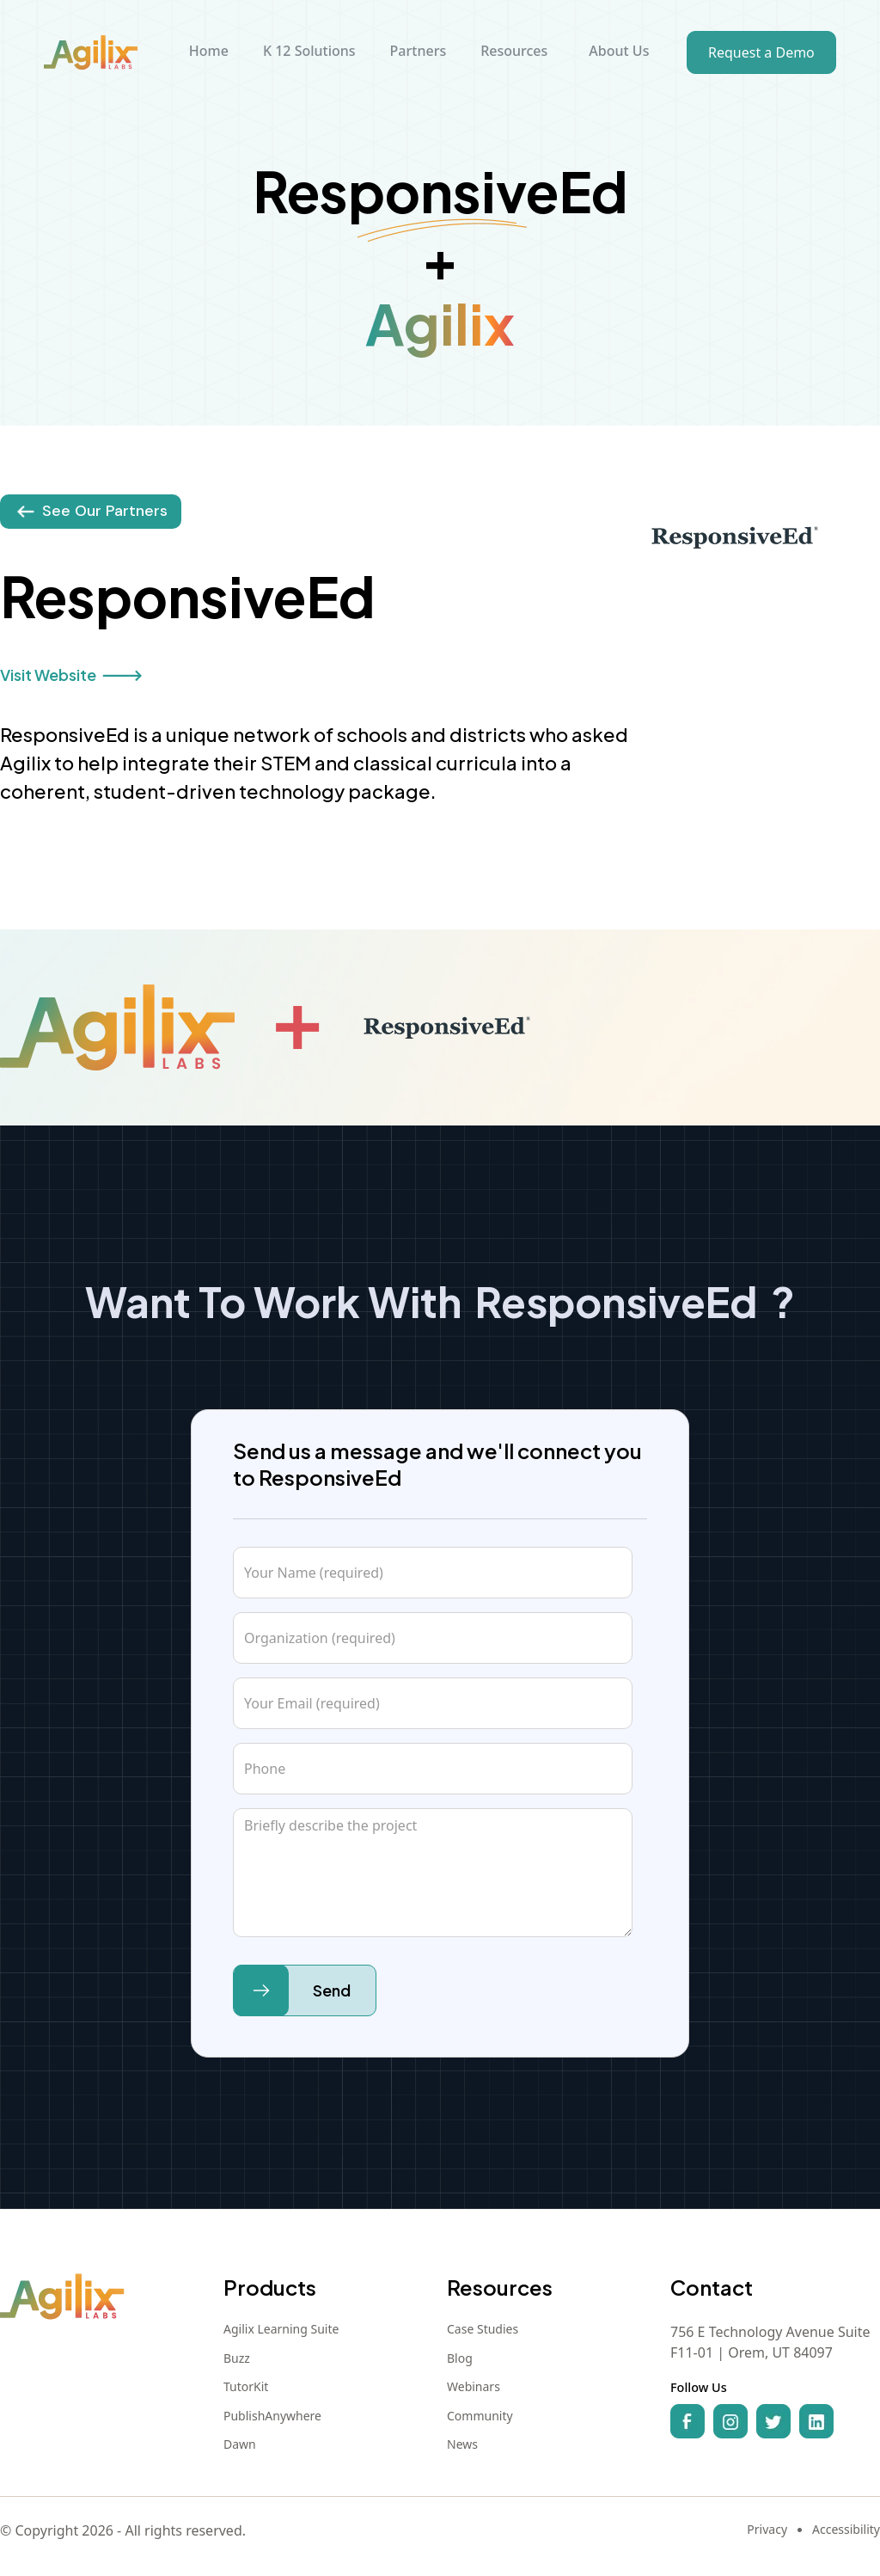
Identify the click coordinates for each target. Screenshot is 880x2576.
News (462, 2444)
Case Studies (482, 2329)
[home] (91, 52)
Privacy (767, 2529)
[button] (309, 52)
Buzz (236, 2358)
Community (480, 2416)
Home (209, 50)
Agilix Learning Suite (281, 2329)
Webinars (473, 2387)
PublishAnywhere (272, 2416)
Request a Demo (761, 52)
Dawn (239, 2444)
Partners (418, 50)
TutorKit (245, 2387)
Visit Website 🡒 (71, 674)
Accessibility (846, 2529)
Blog (460, 2358)
